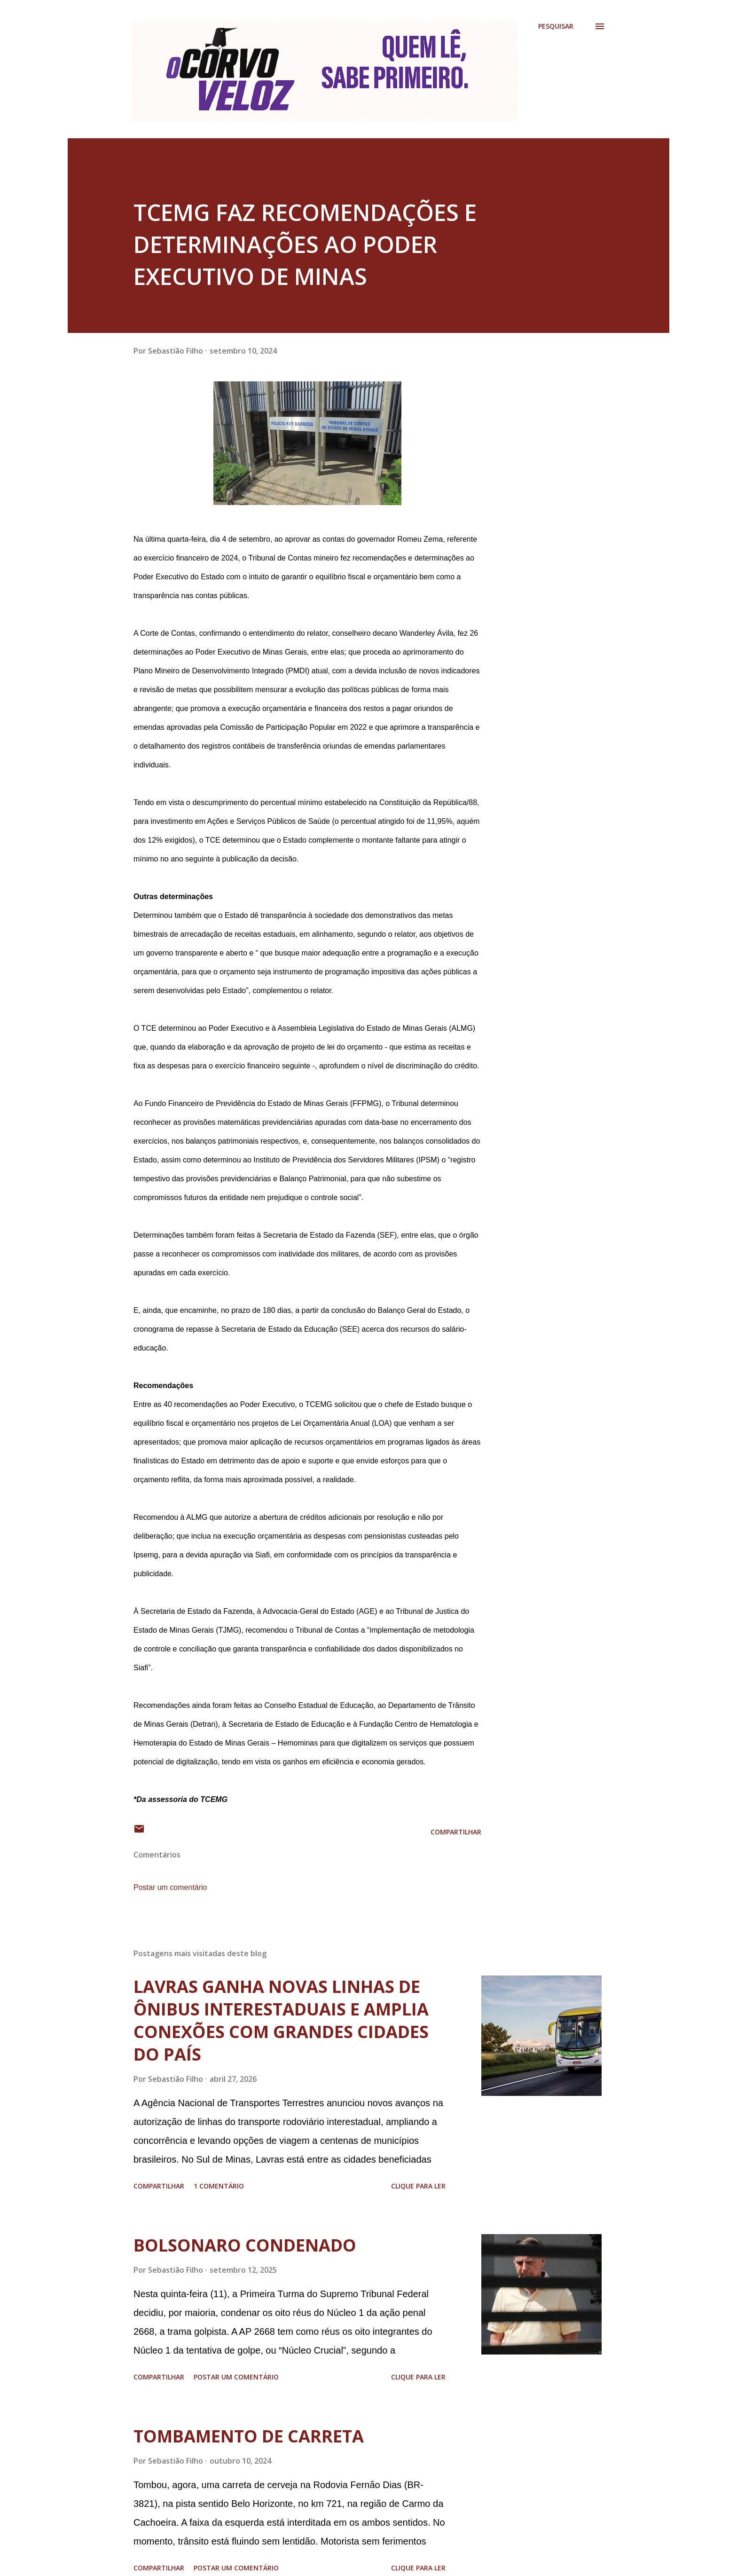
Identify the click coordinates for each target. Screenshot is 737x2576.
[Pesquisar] (555, 26)
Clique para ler (418, 2185)
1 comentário (219, 2185)
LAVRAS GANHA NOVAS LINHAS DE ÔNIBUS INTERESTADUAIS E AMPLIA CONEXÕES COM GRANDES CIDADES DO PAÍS (281, 2020)
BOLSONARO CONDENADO (244, 2245)
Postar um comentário (170, 1887)
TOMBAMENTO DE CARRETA (248, 2436)
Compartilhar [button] (456, 1831)
